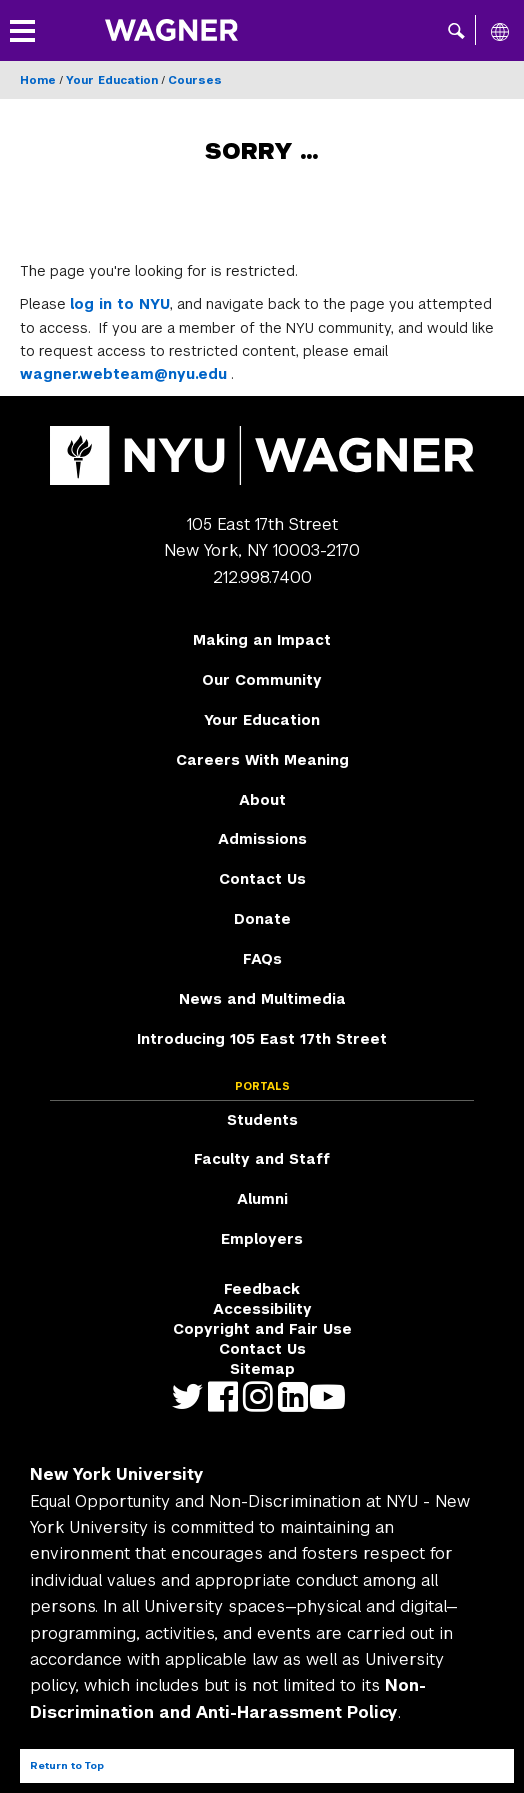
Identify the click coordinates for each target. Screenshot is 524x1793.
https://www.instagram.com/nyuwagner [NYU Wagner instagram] (262, 1396)
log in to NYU (120, 304)
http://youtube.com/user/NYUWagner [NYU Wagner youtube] (332, 1396)
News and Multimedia (262, 999)
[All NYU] (500, 31)
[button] (456, 30)
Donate (262, 919)
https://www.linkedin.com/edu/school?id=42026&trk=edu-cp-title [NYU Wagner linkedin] (297, 1396)
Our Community (262, 680)
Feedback (262, 1289)
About (262, 800)
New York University (117, 1474)
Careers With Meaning (262, 760)
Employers (262, 1239)
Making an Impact (262, 640)
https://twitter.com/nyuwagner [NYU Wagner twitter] (192, 1396)
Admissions (262, 839)
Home (38, 80)
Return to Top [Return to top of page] (67, 1765)
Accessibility (262, 1309)
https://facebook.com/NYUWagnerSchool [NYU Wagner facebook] (227, 1396)
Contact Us (262, 879)
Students (262, 1120)
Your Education (112, 80)
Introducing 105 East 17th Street (262, 1039)
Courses (195, 80)
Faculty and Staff (262, 1159)
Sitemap (262, 1369)
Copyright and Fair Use (262, 1329)
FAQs (262, 959)
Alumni (262, 1199)
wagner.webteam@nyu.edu (123, 374)
